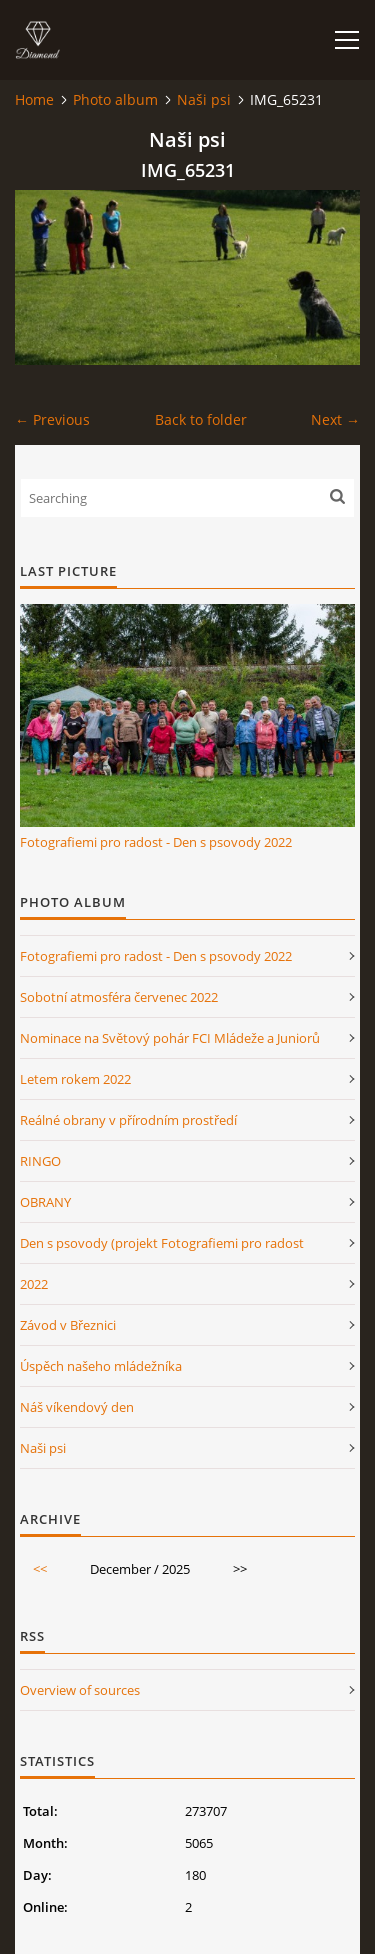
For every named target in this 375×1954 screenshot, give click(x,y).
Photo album (115, 99)
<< (40, 1569)
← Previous (52, 419)
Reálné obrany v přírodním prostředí (128, 1120)
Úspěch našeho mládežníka (101, 1366)
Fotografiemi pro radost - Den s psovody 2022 (156, 842)
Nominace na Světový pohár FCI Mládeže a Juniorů (170, 1038)
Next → (335, 419)
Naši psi (204, 99)
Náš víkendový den (77, 1407)
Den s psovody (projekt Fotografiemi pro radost (162, 1243)
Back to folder (201, 419)
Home (34, 99)
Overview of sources (80, 1690)
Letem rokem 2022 (75, 1079)
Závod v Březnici (68, 1325)
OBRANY (45, 1202)
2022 (34, 1284)
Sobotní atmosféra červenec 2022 (119, 997)
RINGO (40, 1161)
